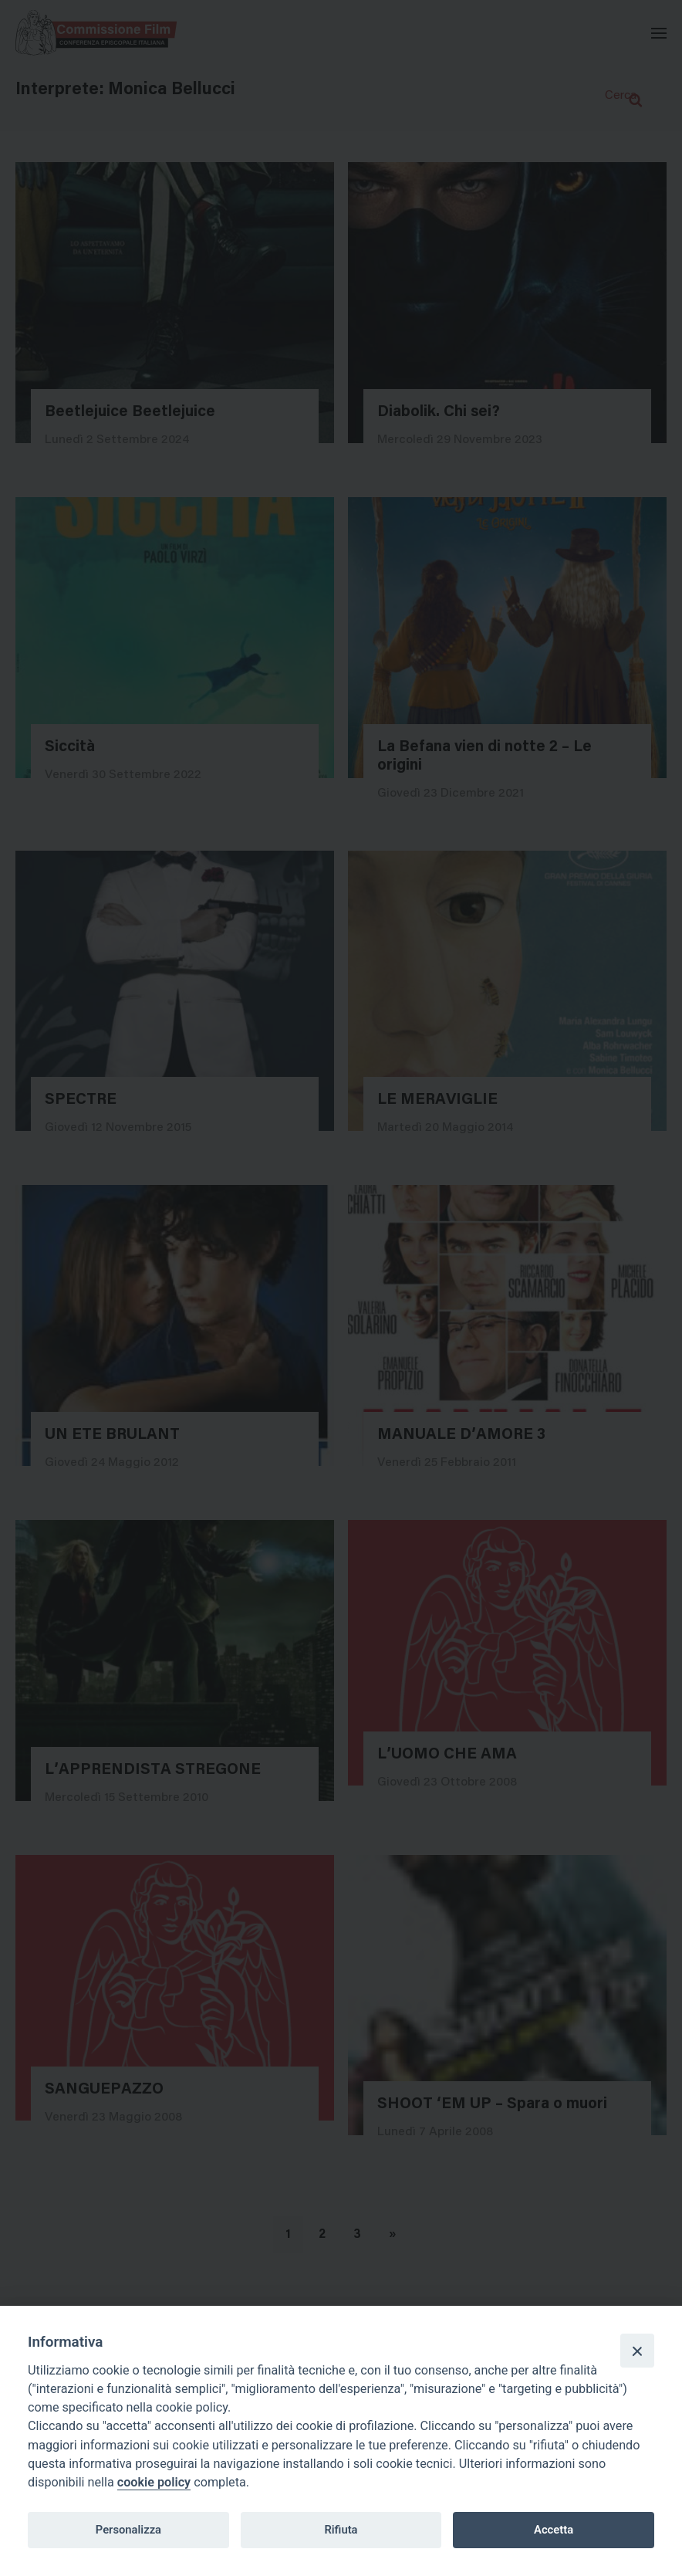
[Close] (637, 2351)
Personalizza (128, 2530)
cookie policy (154, 2482)
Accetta (553, 2530)
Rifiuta (340, 2530)
